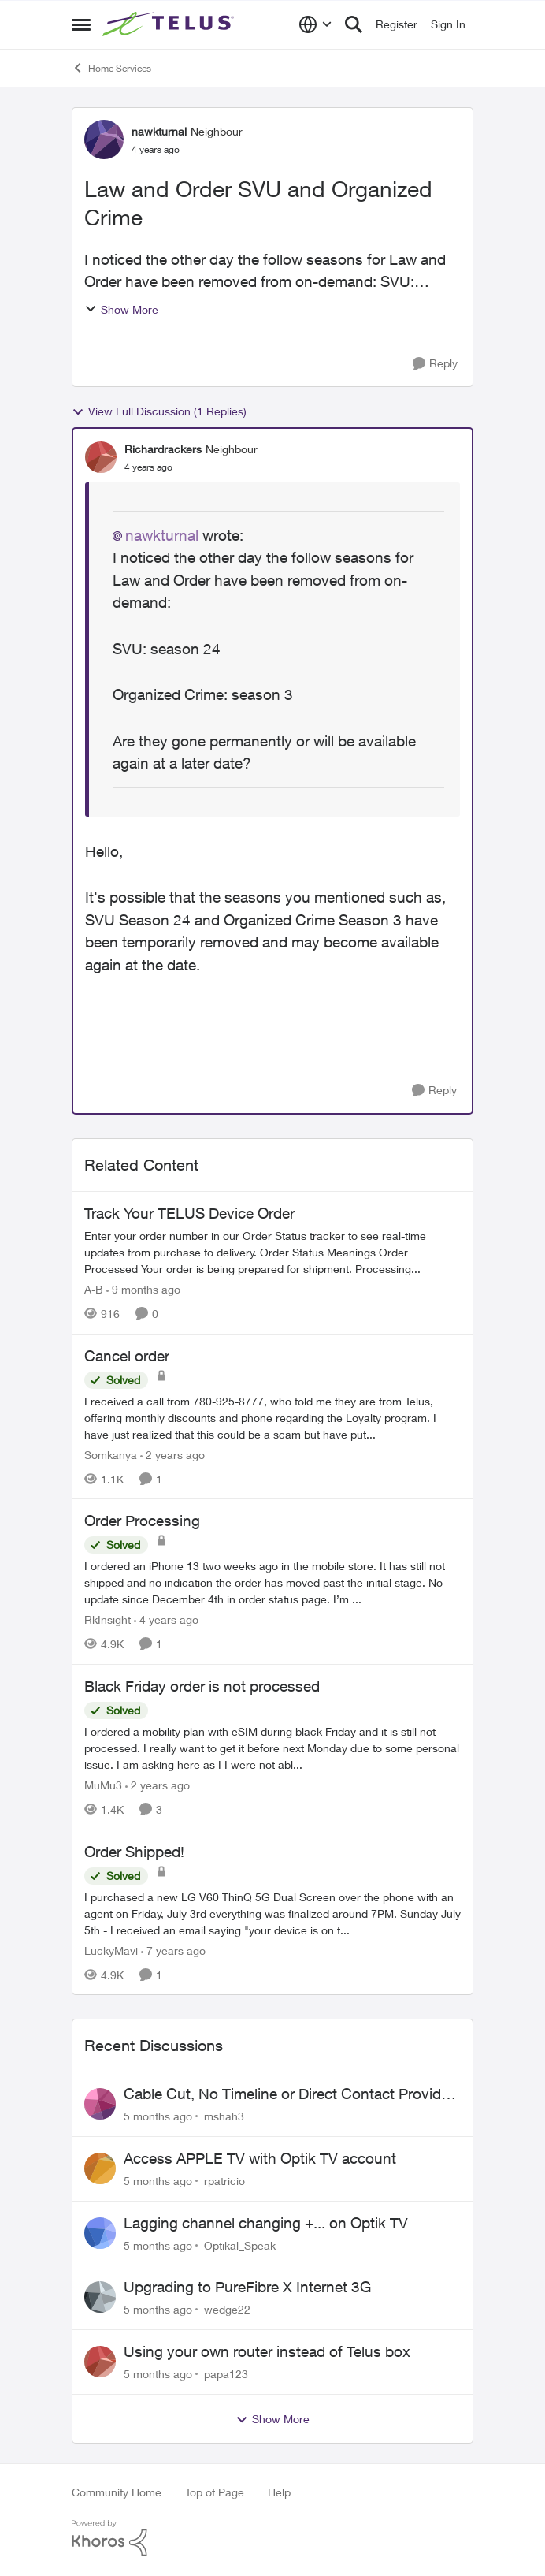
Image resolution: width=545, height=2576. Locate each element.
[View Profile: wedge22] (100, 2297)
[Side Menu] (81, 24)
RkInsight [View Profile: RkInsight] (107, 1619)
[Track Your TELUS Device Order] (272, 1252)
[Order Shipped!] (272, 1913)
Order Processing (142, 1520)
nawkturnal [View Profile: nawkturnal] (159, 131)
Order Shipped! (134, 1851)
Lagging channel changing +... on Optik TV (266, 2223)
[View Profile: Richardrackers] (101, 457)
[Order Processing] (272, 1582)
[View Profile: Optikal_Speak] (100, 2233)
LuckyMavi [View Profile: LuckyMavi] (111, 1949)
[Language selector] (315, 24)
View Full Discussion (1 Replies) (159, 411)
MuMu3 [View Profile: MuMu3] (103, 1785)
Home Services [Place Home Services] (111, 67)
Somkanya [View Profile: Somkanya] (110, 1454)
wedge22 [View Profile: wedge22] (227, 2309)
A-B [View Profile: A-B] (93, 1289)
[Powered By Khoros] (272, 2538)
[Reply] (435, 363)
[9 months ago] (143, 1289)
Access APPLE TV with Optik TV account (260, 2158)
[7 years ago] (173, 1949)
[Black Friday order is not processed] (272, 1748)
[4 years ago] (166, 1619)
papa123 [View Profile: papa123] (226, 2374)
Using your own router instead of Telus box (267, 2351)
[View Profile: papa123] (100, 2361)
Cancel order (126, 1355)
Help (279, 2492)
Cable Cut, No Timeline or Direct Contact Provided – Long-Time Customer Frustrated (291, 2094)
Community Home (116, 2492)
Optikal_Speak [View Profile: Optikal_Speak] (240, 2244)
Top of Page (214, 2492)
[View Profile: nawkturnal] (104, 139)
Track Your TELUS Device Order (189, 1213)
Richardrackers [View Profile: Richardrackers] (163, 449)
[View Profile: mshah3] (100, 2104)
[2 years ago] (172, 1454)
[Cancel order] (272, 1417)
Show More (121, 309)
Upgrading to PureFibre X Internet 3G (247, 2286)
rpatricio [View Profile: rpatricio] (224, 2180)
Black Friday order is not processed (202, 1686)
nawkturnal (161, 535)
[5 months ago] (158, 2116)
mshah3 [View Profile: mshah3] (224, 2116)
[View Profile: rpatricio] (100, 2168)
